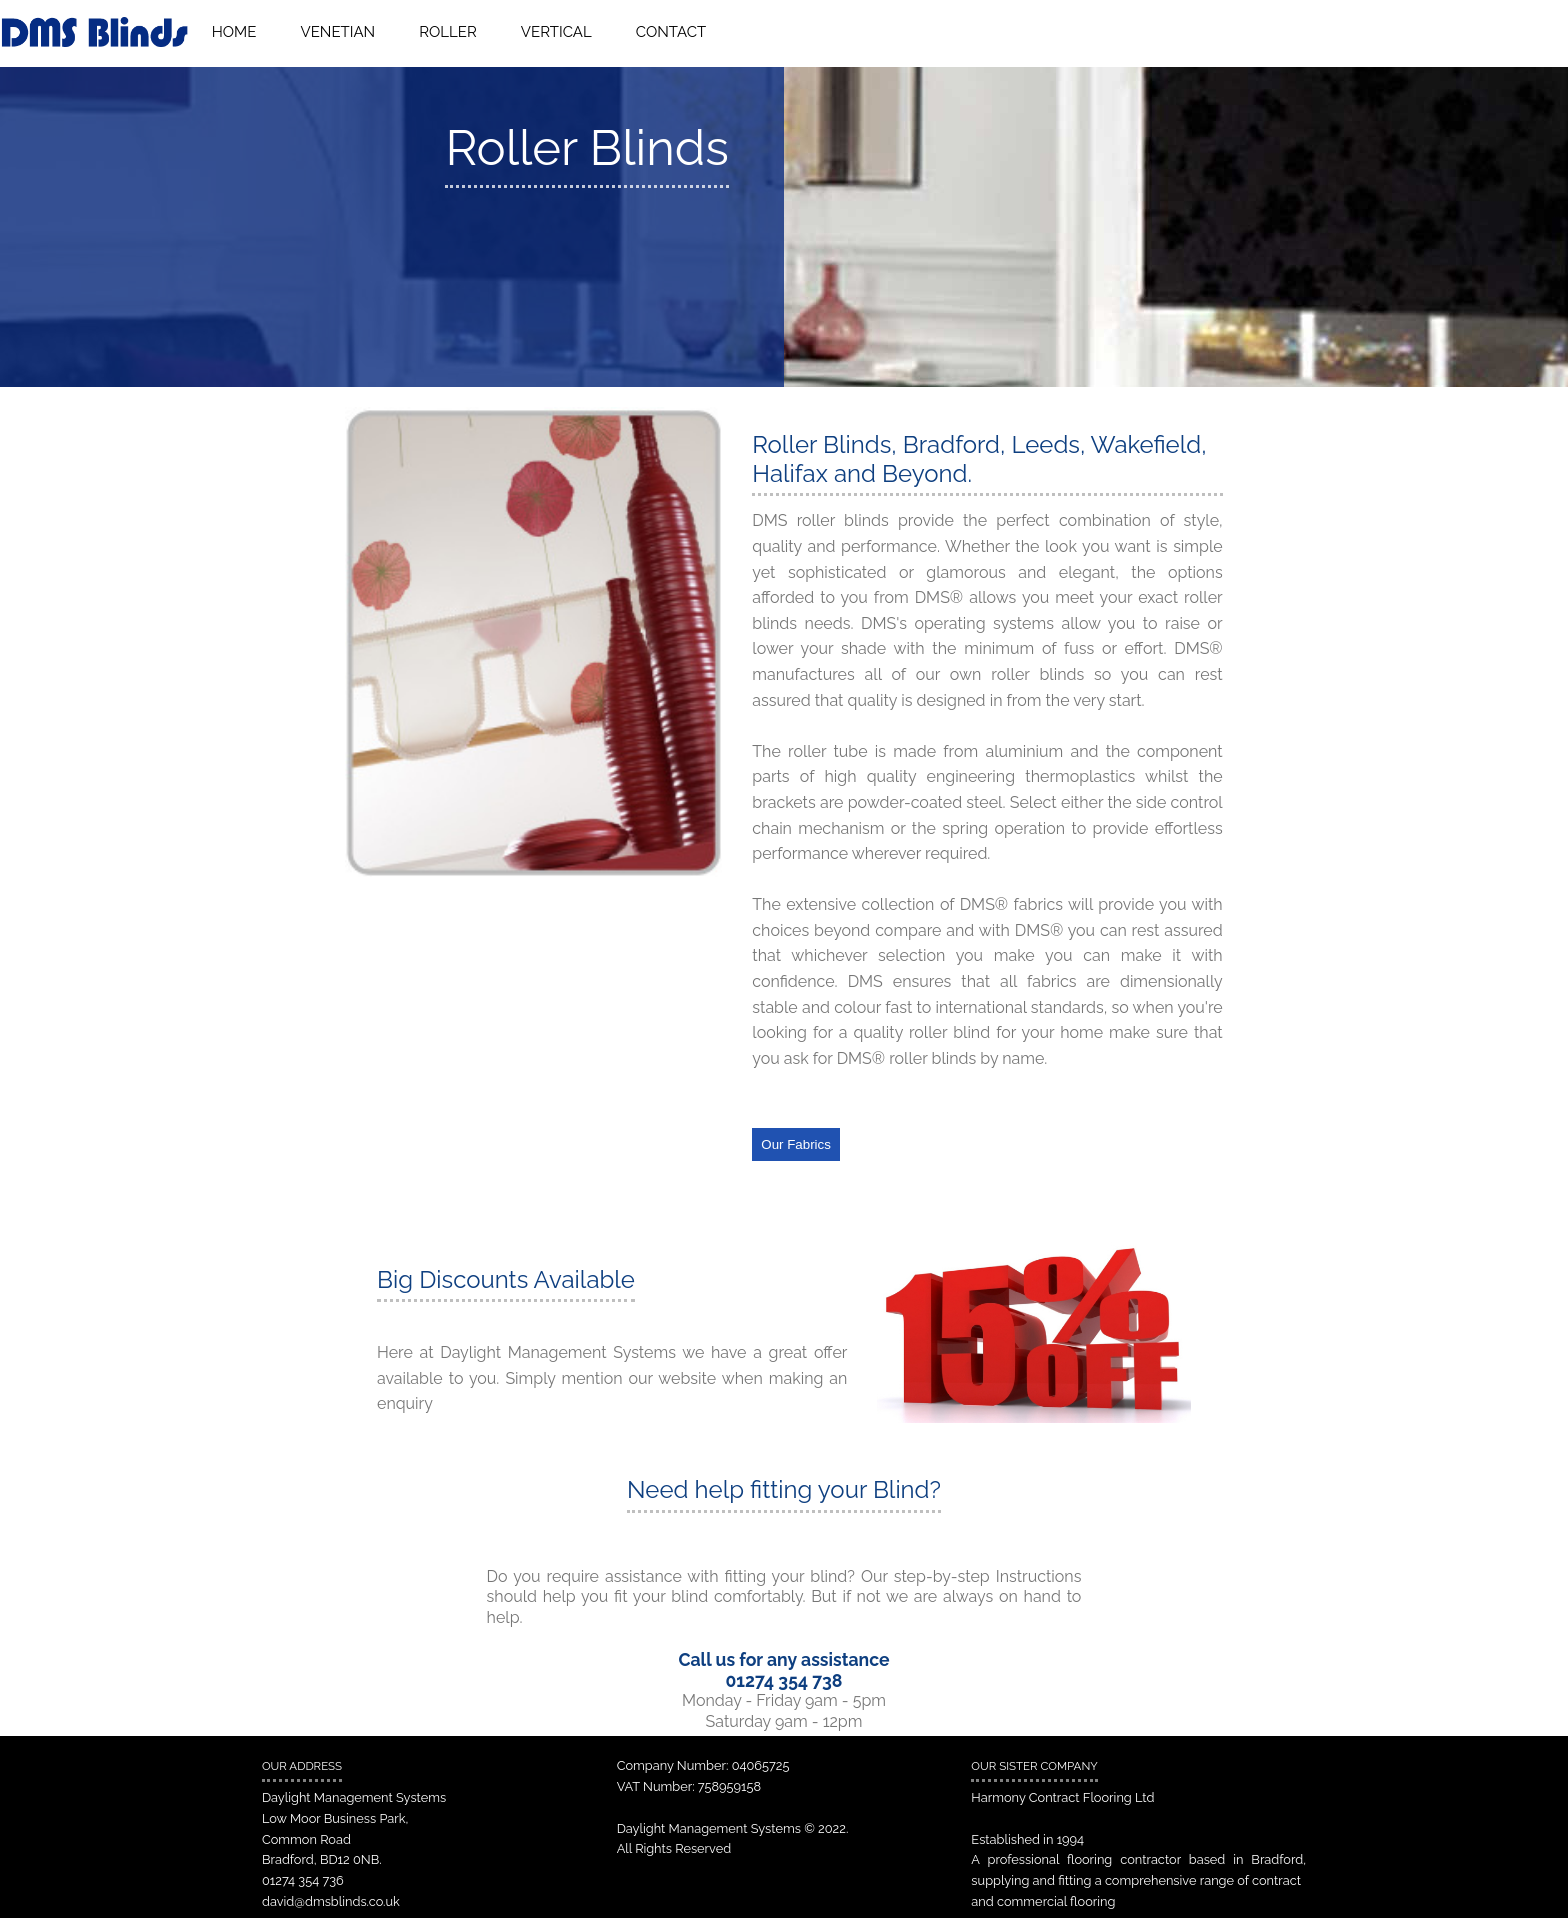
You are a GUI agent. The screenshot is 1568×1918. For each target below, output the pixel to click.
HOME (234, 32)
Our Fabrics (796, 1144)
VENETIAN (338, 32)
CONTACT (671, 32)
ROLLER (447, 32)
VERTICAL (556, 32)
